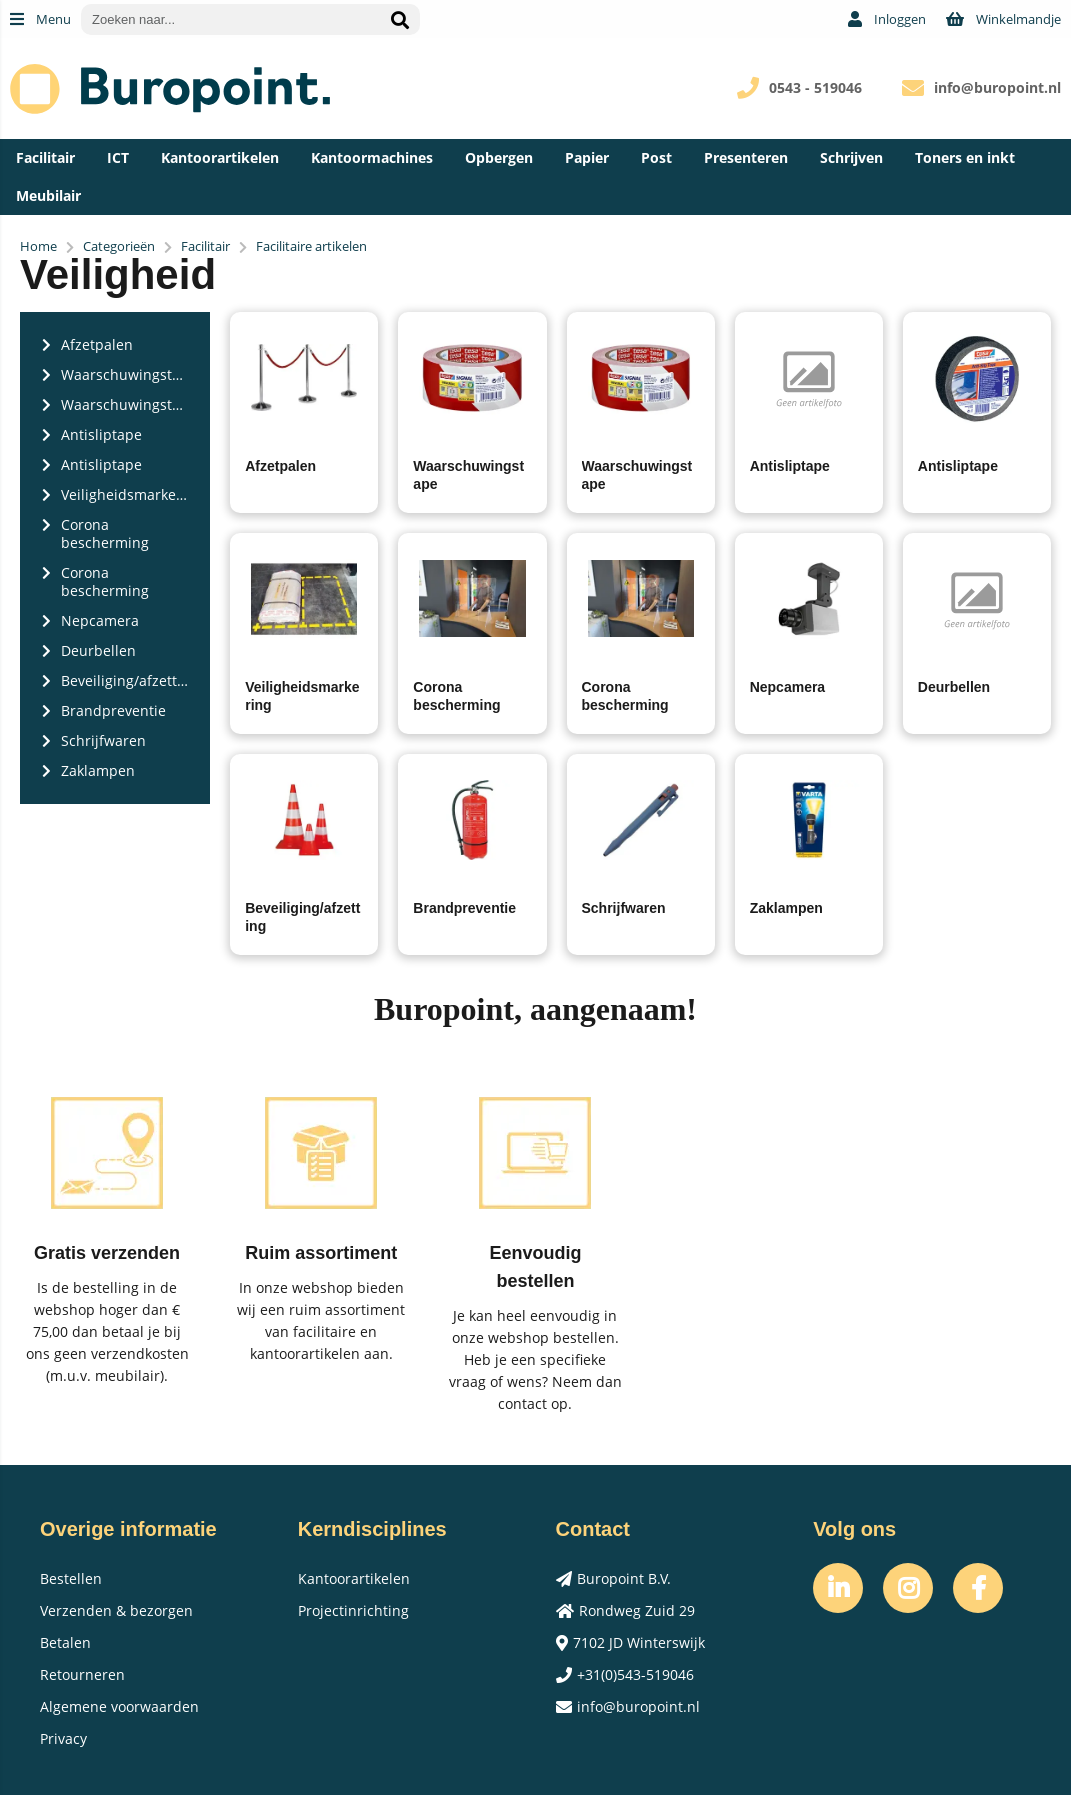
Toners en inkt (965, 157)
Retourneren (82, 1674)
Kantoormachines (372, 157)
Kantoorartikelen (220, 157)
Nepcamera (788, 687)
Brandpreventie (464, 908)
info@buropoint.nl (997, 87)
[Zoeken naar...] (400, 19)
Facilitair (45, 157)
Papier (587, 157)
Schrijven (851, 157)
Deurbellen (954, 687)
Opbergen (499, 157)
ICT (118, 157)
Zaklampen (786, 908)
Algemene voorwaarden (119, 1706)
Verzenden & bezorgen (116, 1610)
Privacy (63, 1738)
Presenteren (746, 157)
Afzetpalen (280, 466)
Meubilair (48, 195)
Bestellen (71, 1578)
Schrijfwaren (624, 908)
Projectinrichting (353, 1610)
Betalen (65, 1642)
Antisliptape (790, 466)
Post (656, 157)
